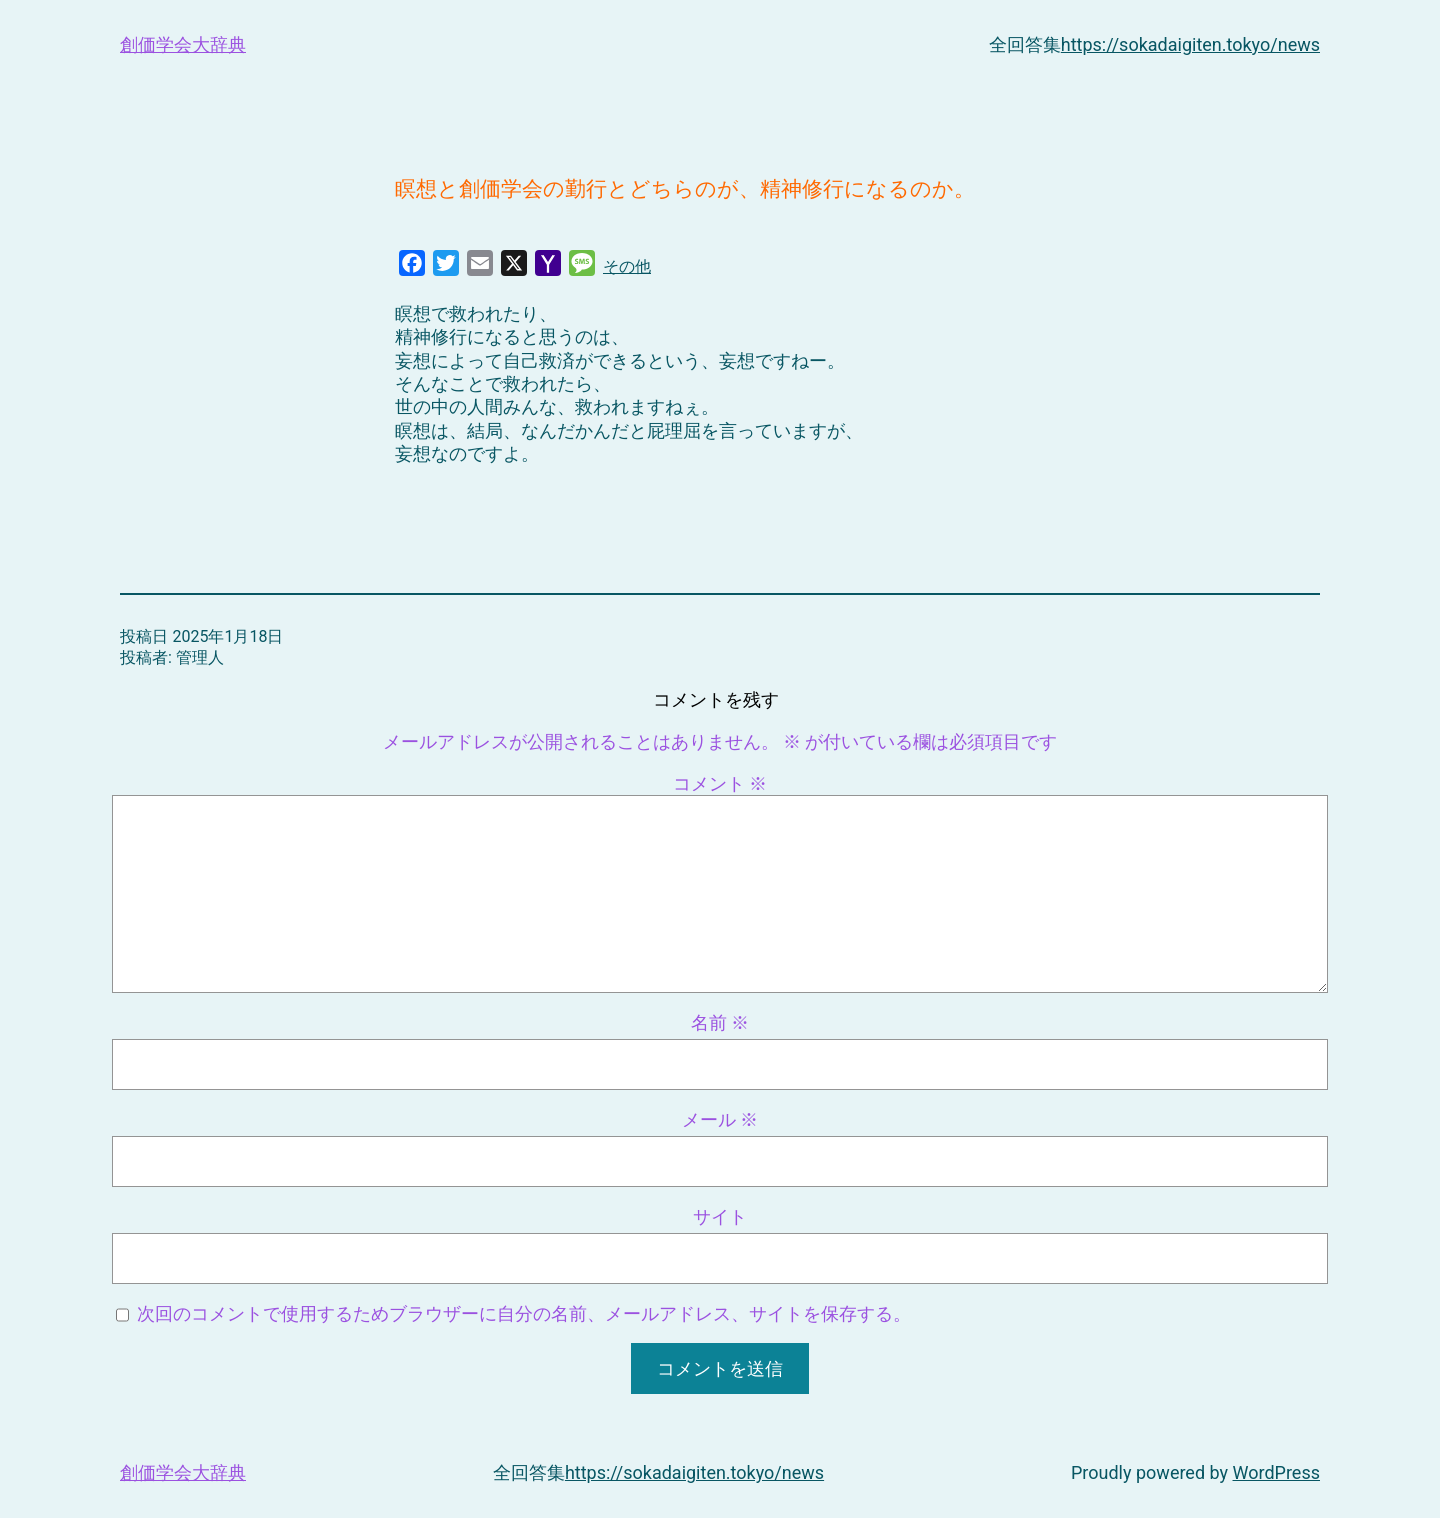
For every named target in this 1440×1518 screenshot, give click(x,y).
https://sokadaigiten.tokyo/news (1190, 44)
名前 (720, 1022)
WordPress (1276, 1472)
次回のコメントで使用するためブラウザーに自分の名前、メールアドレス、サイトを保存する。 (524, 1313)
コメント (720, 783)
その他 (627, 266)
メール (720, 1119)
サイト (720, 1216)
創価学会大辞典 (183, 44)
